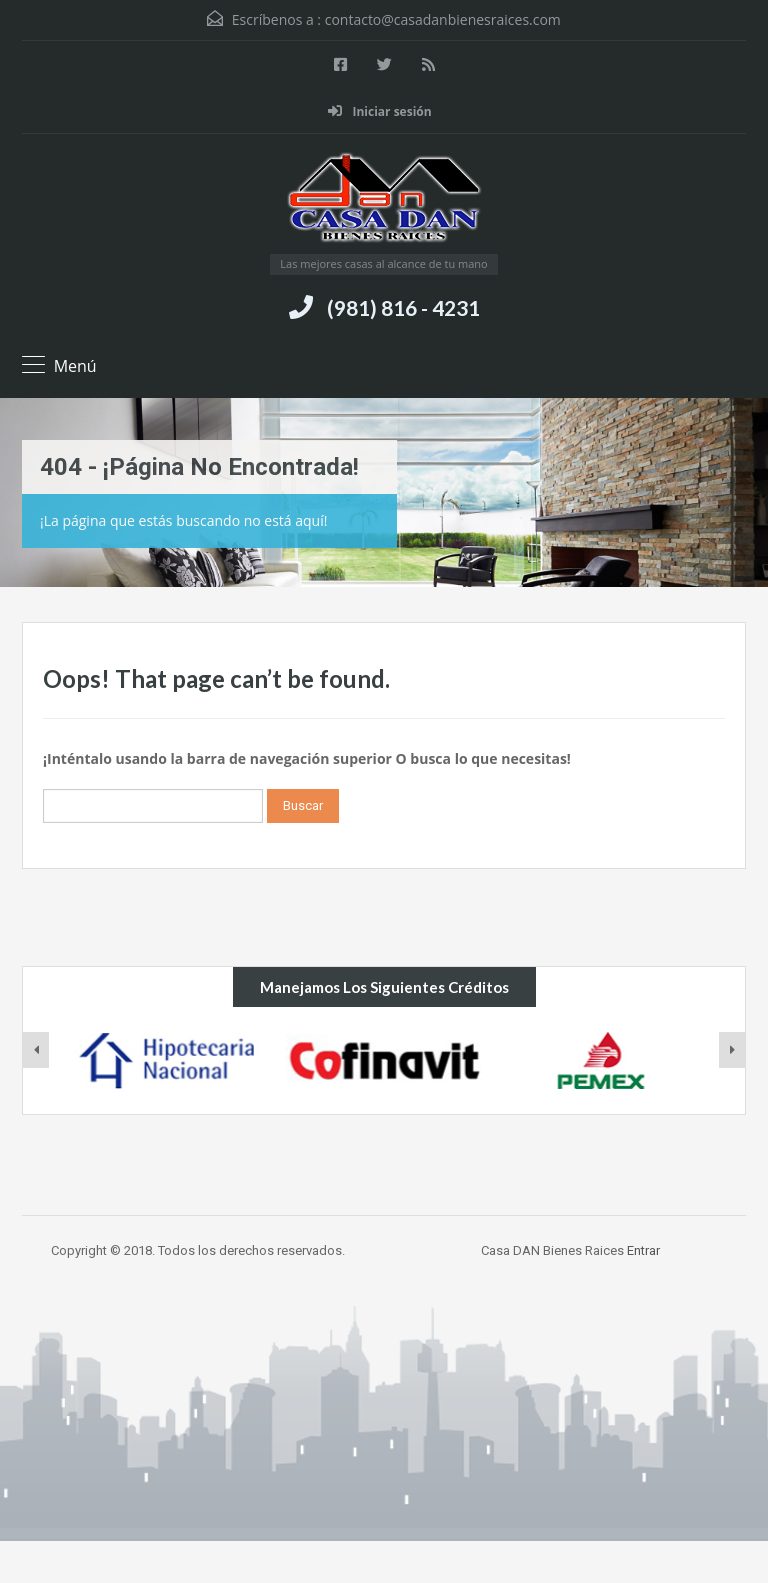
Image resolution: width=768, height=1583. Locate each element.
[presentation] (36, 1050)
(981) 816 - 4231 (403, 307)
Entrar (643, 1250)
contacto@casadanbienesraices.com (443, 19)
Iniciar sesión (379, 111)
